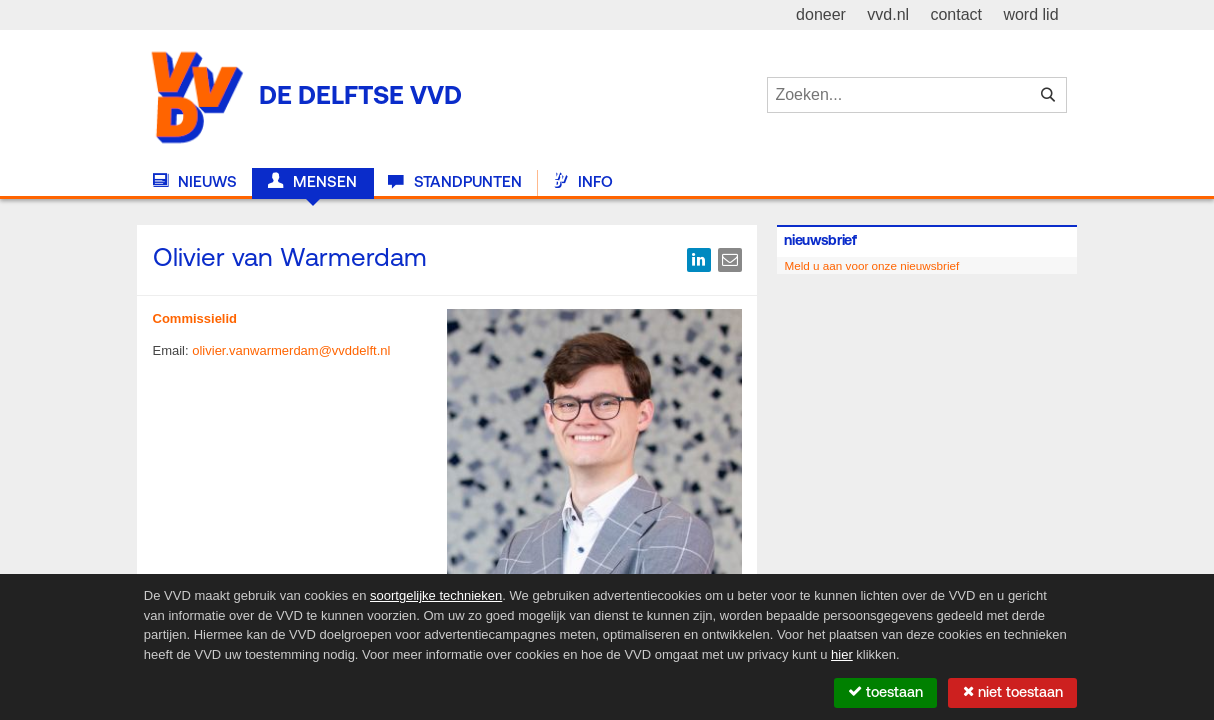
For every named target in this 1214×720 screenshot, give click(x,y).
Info (583, 182)
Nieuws (195, 182)
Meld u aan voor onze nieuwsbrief (871, 265)
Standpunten (454, 182)
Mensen (312, 182)
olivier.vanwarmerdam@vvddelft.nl (291, 350)
